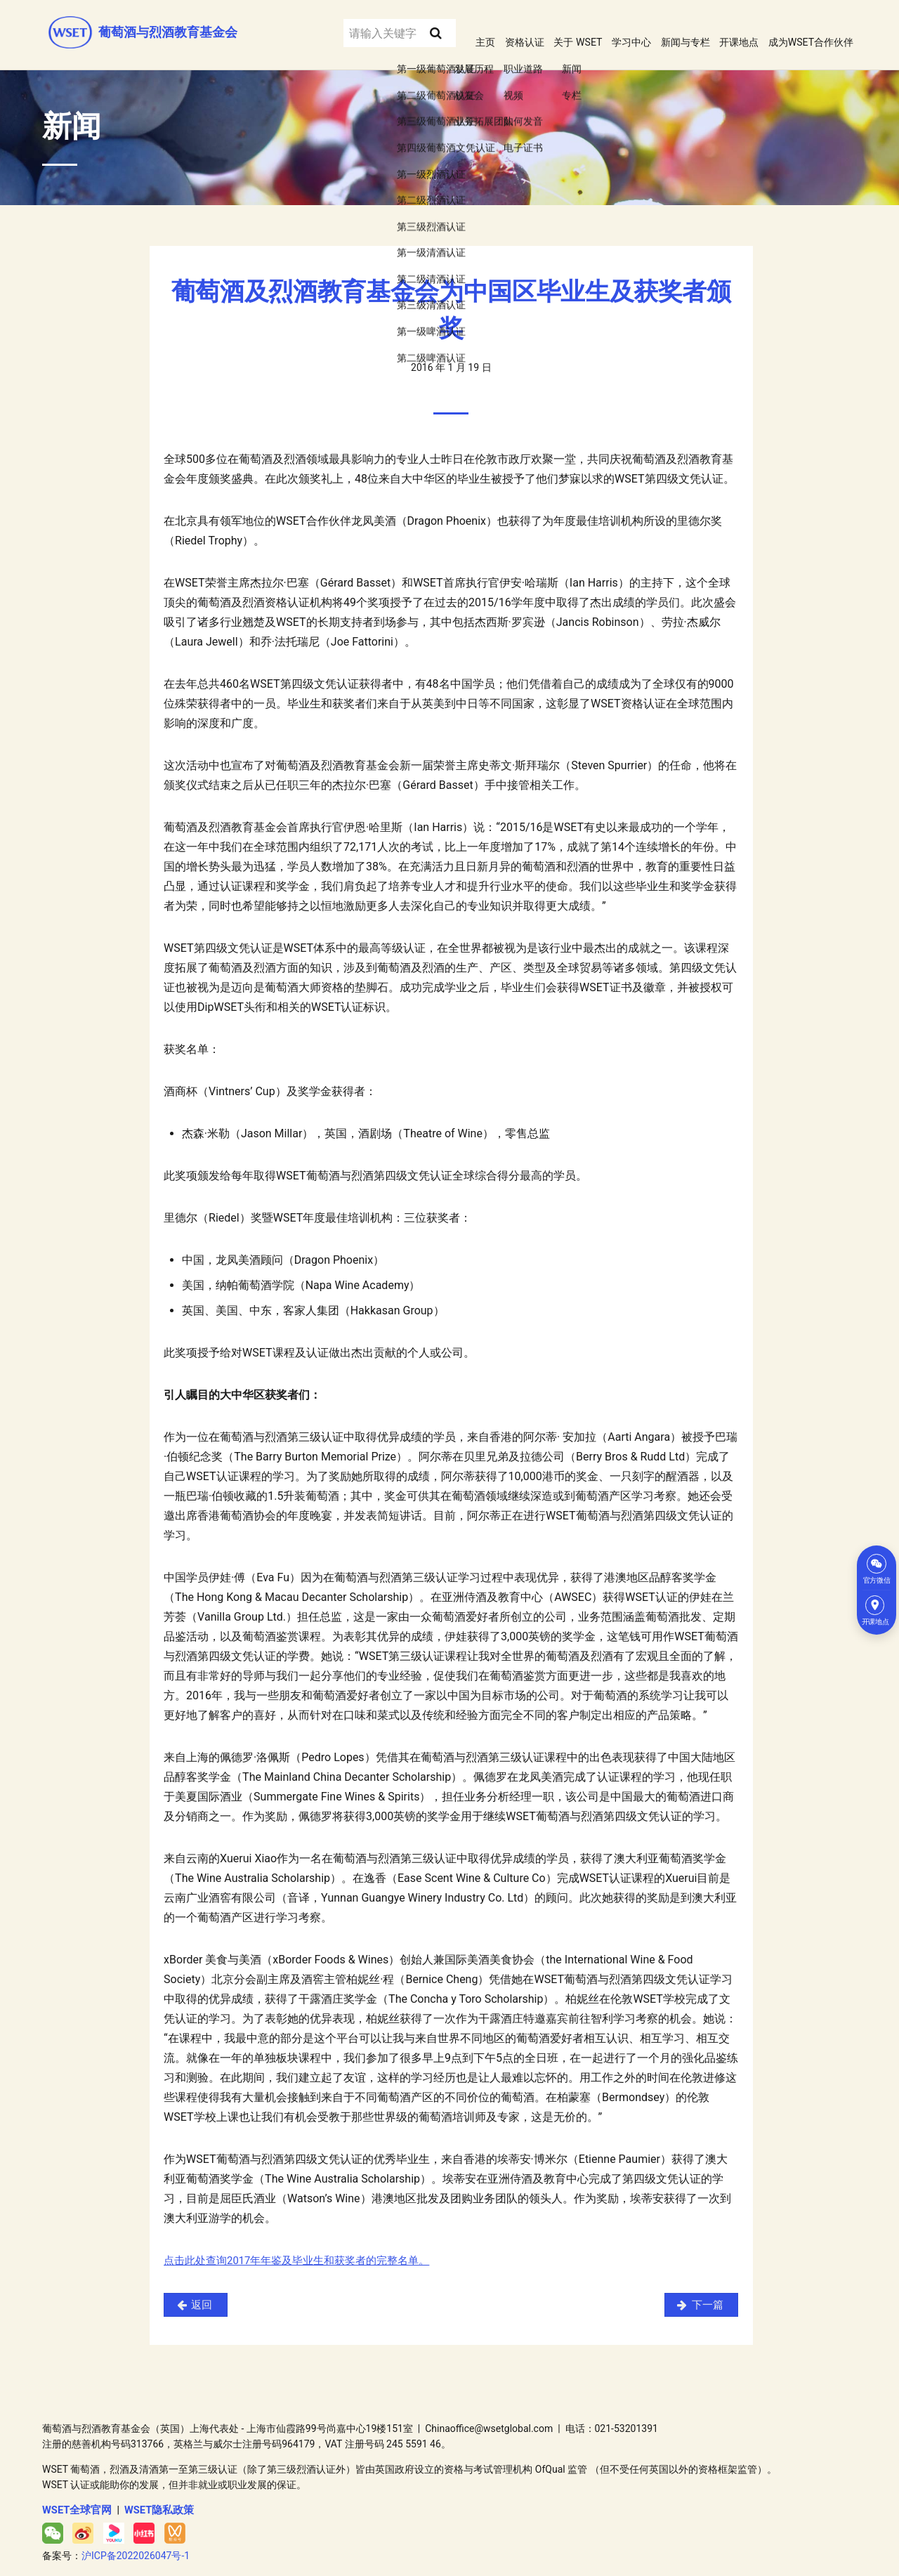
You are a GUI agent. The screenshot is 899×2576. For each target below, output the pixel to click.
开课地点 (724, 27)
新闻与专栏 (664, 27)
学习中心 (604, 27)
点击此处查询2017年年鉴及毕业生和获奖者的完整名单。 (305, 2242)
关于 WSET (544, 27)
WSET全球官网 (75, 2493)
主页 (442, 27)
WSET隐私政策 (153, 2493)
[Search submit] (396, 27)
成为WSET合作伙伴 (805, 27)
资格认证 (484, 27)
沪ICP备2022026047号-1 (135, 2538)
